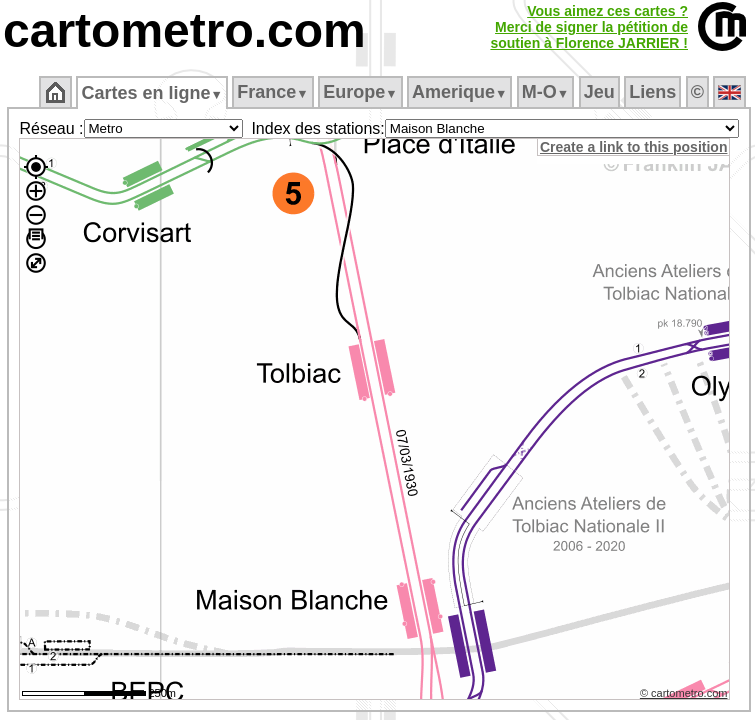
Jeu (599, 92)
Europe (360, 92)
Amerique (459, 92)
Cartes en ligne (151, 93)
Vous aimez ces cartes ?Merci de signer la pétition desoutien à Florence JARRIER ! (589, 27)
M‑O (545, 92)
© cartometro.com (684, 693)
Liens (652, 92)
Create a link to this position (633, 147)
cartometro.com (184, 30)
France (272, 92)
